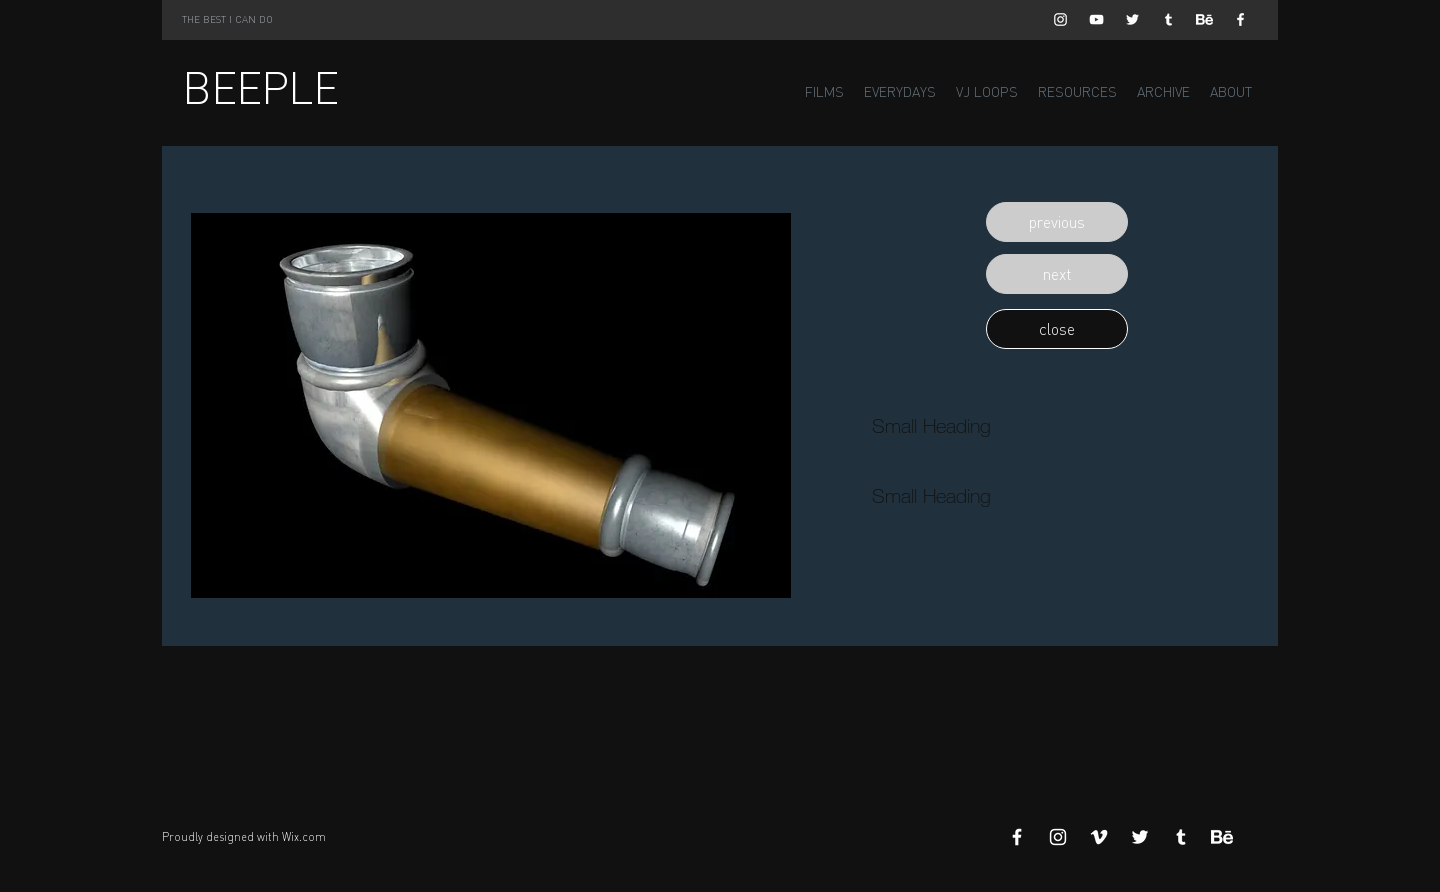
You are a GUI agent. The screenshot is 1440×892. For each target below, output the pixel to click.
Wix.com (304, 837)
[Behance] (1204, 19)
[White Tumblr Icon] (1168, 19)
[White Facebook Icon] (1240, 19)
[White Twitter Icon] (1132, 19)
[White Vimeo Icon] (1099, 837)
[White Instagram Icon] (1060, 19)
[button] (1057, 222)
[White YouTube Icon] (1096, 19)
